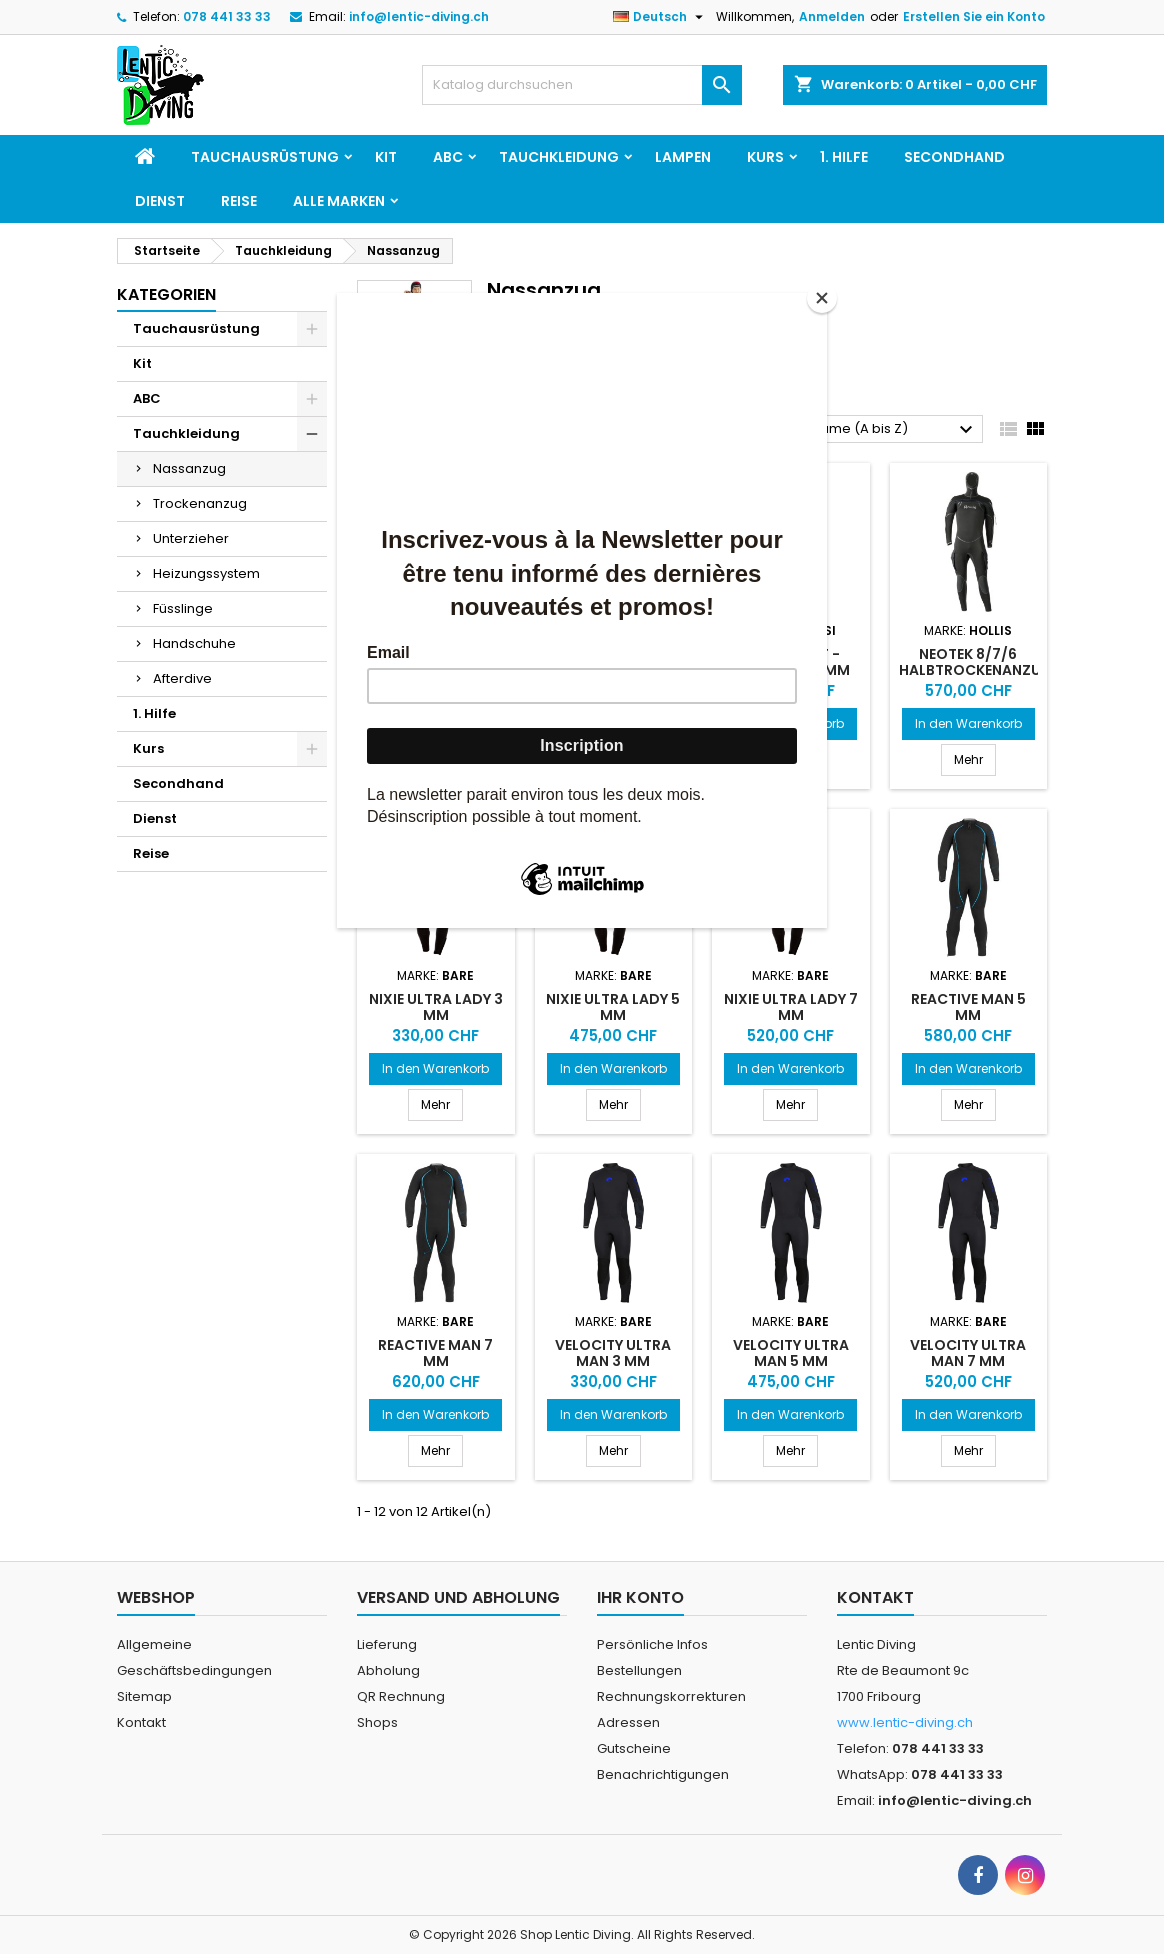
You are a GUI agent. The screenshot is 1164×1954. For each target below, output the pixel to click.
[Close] (822, 298)
